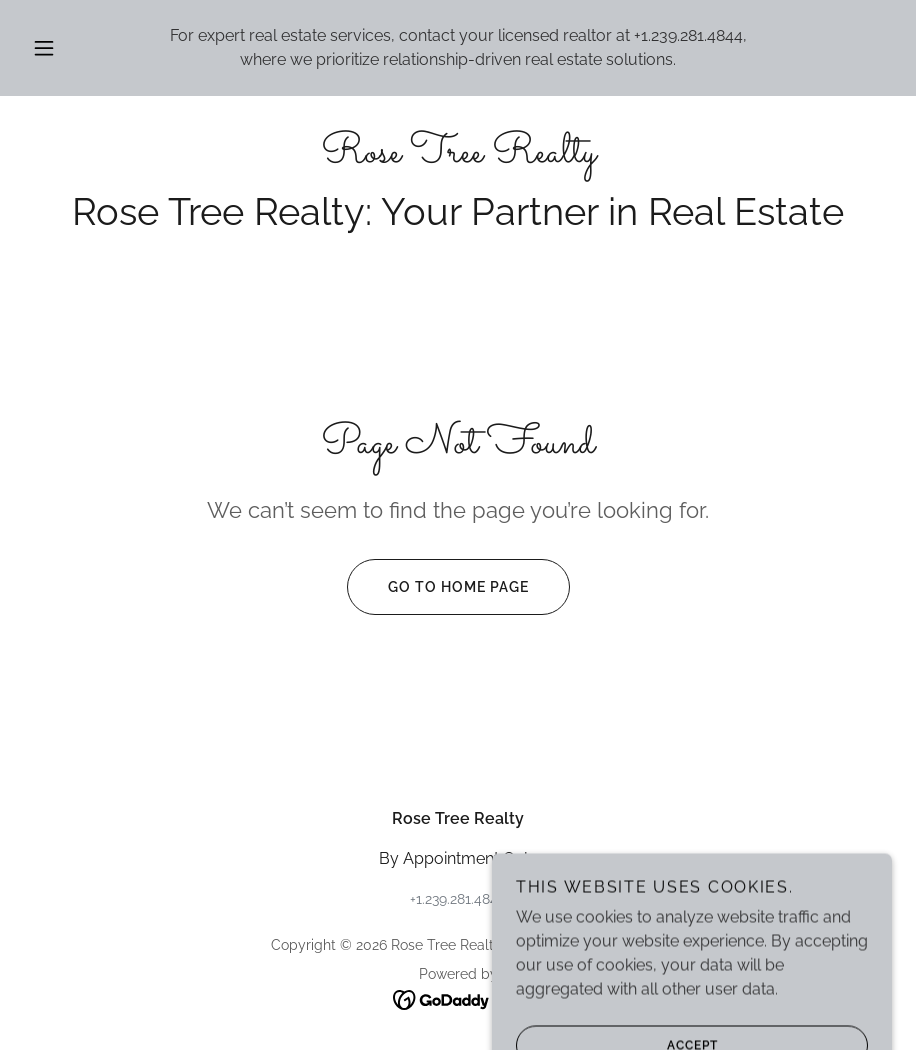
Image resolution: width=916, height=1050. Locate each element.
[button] (62, 48)
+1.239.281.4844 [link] (688, 35)
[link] (458, 156)
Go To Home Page (438, 587)
